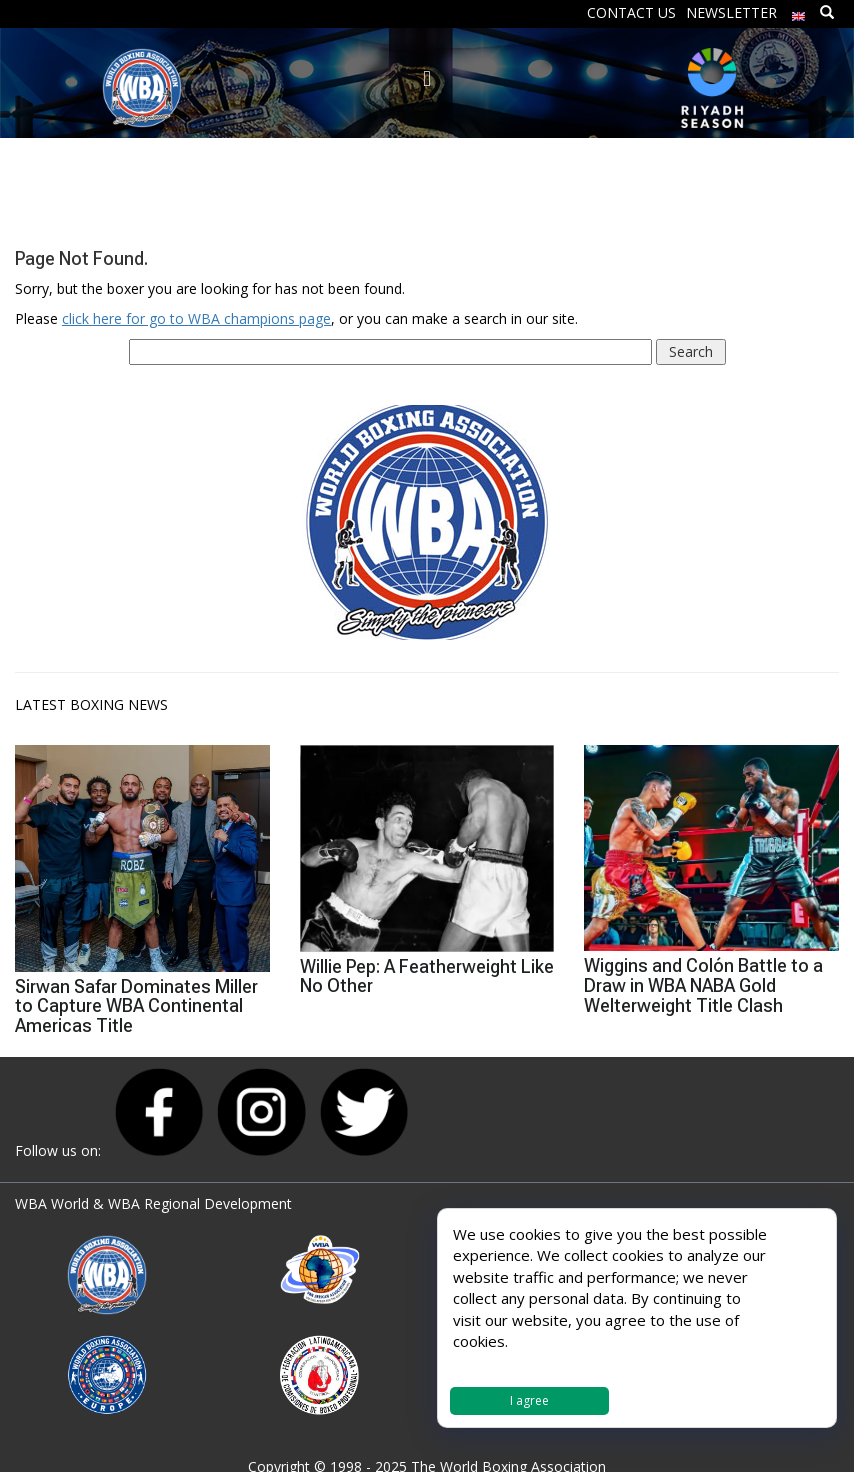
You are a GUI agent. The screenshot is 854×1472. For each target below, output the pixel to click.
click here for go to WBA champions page (196, 318)
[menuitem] (799, 11)
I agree (529, 1400)
